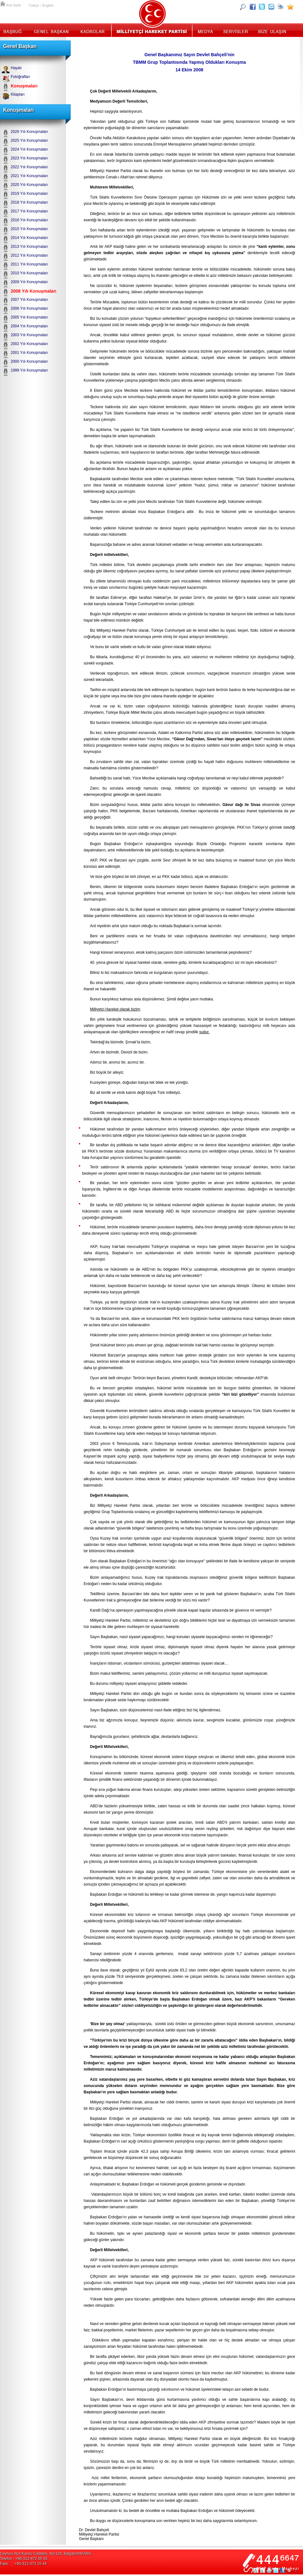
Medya (205, 30)
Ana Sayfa (3, 3)
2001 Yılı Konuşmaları (29, 352)
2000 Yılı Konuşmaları (29, 361)
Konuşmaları (24, 85)
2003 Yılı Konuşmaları (29, 335)
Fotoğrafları (20, 77)
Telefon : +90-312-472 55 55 (23, 2558)
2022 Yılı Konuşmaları (29, 167)
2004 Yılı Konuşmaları (29, 326)
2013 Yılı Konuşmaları (29, 246)
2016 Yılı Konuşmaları (29, 220)
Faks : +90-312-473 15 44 (23, 2563)
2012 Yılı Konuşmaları (29, 255)
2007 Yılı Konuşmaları (29, 299)
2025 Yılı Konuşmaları (29, 140)
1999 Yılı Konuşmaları (29, 370)
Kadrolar (92, 30)
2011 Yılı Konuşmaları (29, 264)
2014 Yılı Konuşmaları (29, 238)
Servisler (235, 30)
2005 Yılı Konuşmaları (29, 317)
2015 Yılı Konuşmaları (29, 229)
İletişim (271, 30)
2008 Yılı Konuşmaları (33, 291)
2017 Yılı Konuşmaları (29, 211)
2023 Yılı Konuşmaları (29, 158)
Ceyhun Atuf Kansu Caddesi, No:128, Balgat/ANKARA (45, 2553)
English (47, 5)
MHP (151, 30)
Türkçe (33, 5)
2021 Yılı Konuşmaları (29, 176)
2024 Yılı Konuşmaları (29, 149)
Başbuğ (14, 30)
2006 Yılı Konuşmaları (29, 308)
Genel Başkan (51, 30)
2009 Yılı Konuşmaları (29, 282)
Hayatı (16, 68)
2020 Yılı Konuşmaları (29, 184)
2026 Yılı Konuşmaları (29, 131)
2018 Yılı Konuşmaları (29, 202)
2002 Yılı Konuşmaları (29, 344)
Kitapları (18, 94)
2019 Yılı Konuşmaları (29, 193)
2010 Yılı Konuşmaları (29, 273)
